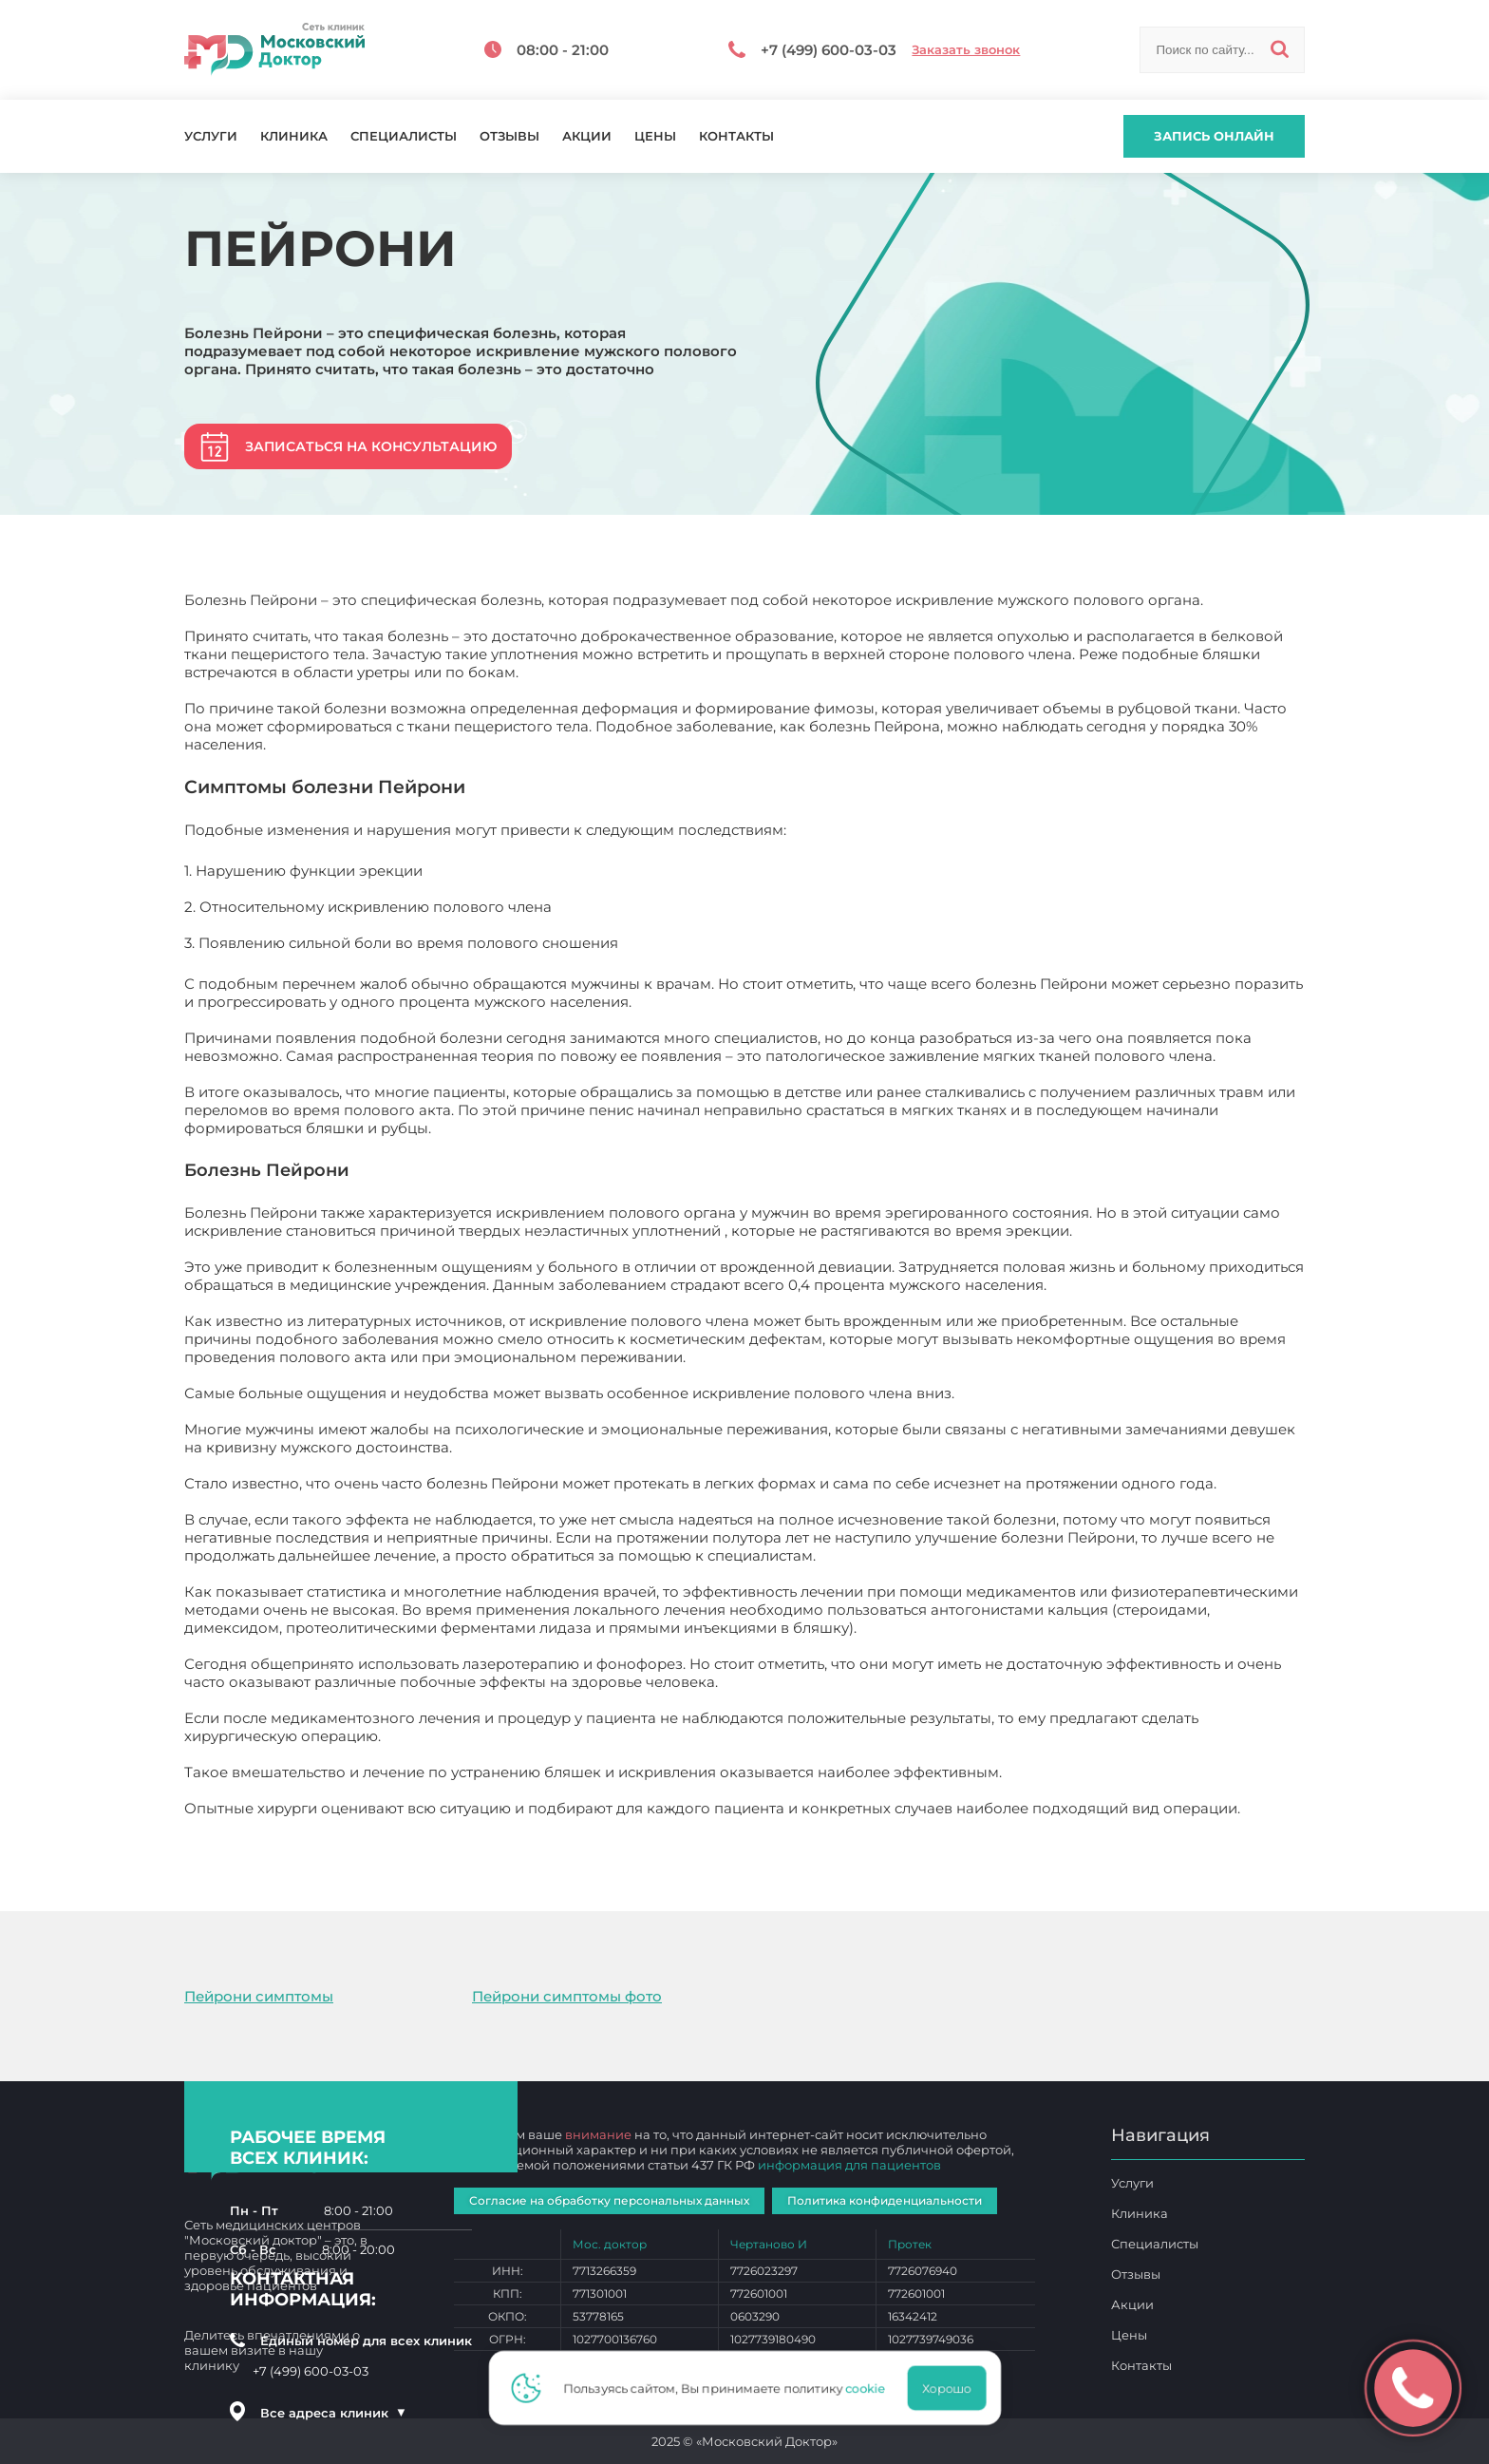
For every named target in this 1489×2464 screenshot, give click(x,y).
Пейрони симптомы (258, 1996)
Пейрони (218, 1826)
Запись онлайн (1214, 135)
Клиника (294, 136)
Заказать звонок (966, 50)
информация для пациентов (849, 2164)
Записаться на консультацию (371, 446)
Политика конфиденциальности (884, 2200)
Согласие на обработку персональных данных (609, 2200)
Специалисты (403, 136)
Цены (655, 136)
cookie (871, 2388)
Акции (587, 136)
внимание (598, 2134)
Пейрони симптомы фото (567, 1996)
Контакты (736, 136)
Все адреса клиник (333, 2412)
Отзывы (509, 136)
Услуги (210, 136)
